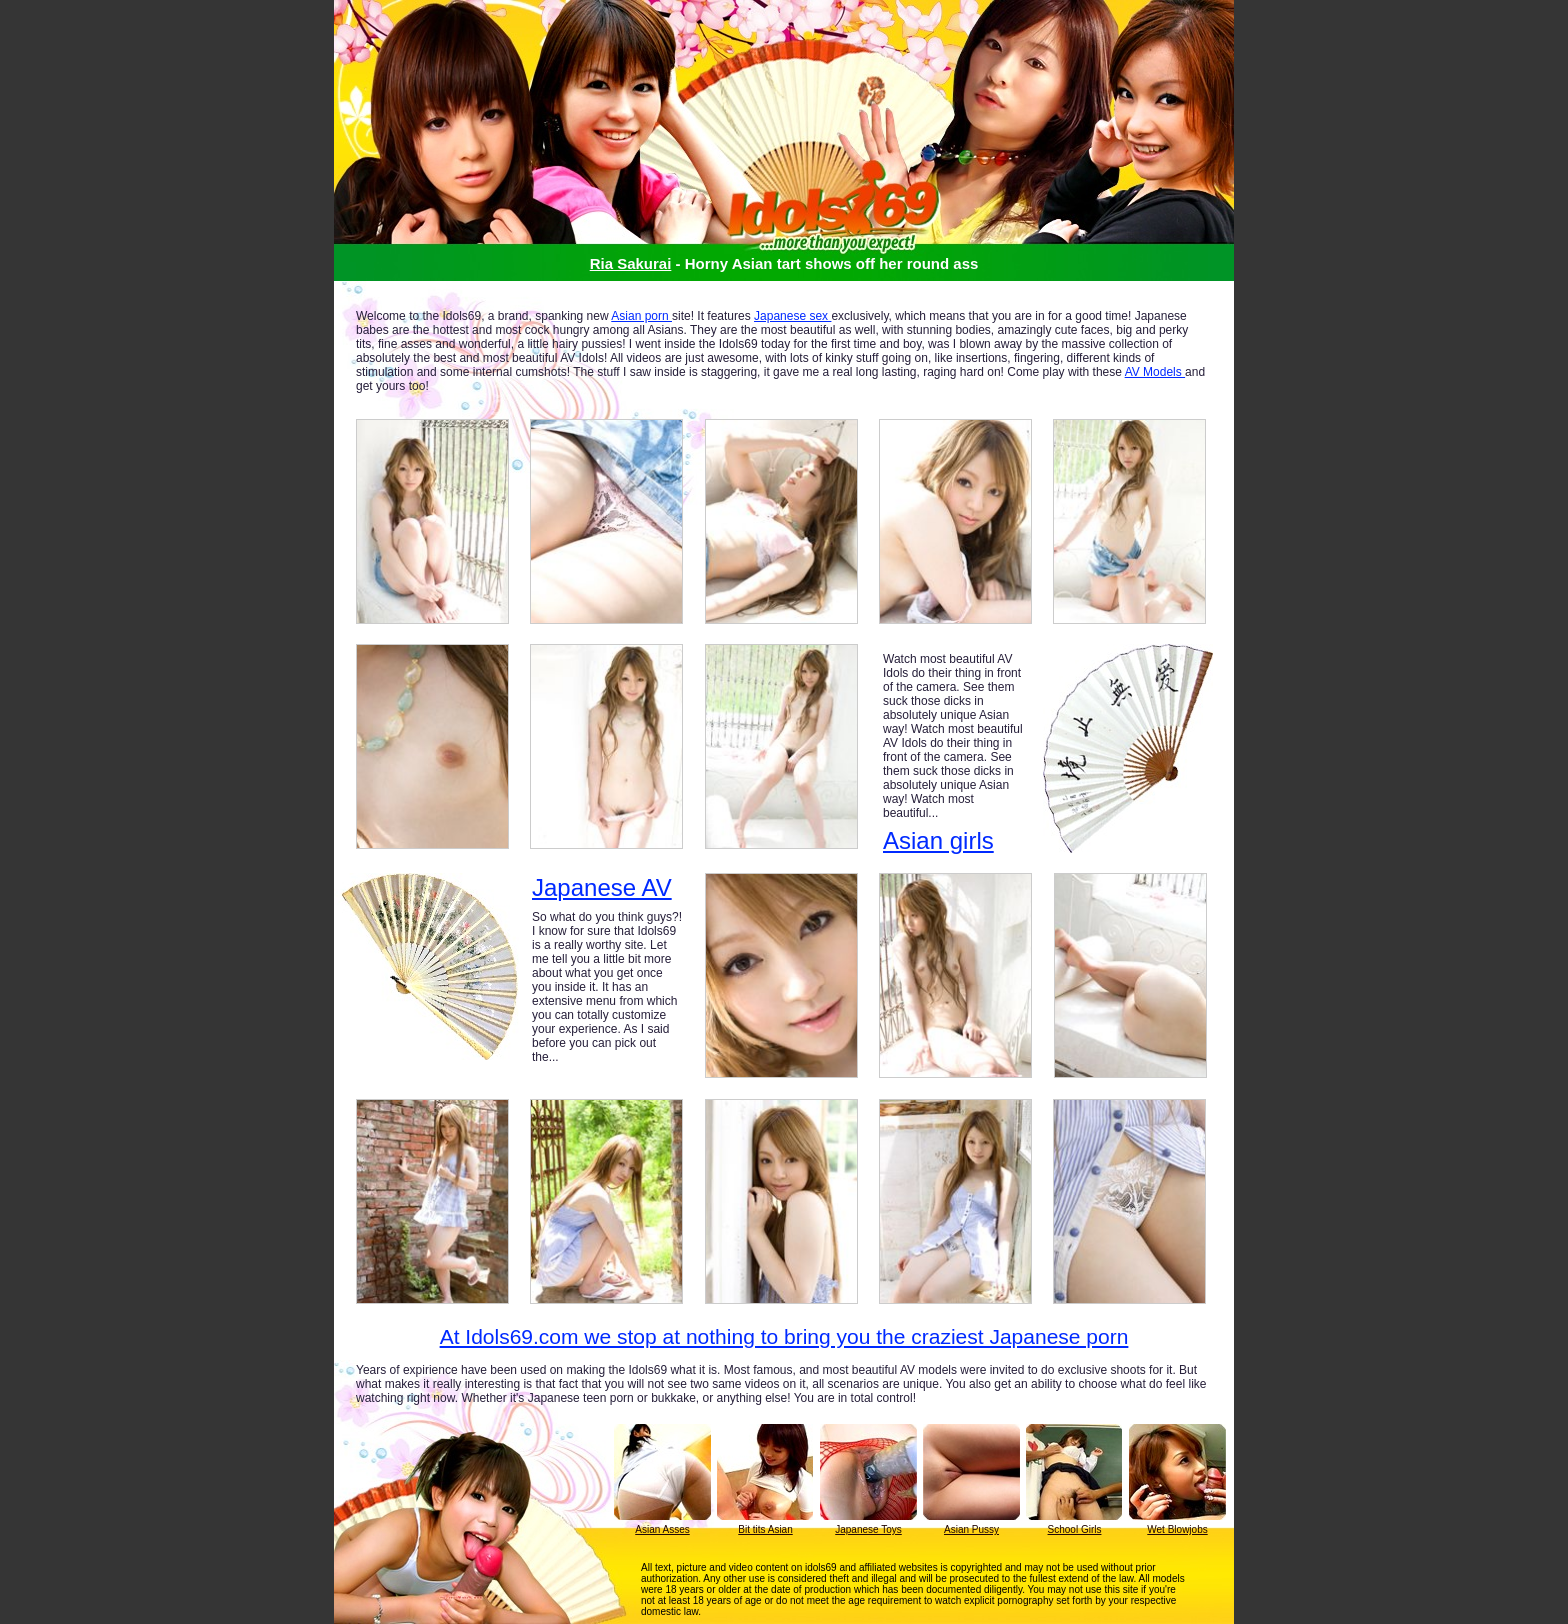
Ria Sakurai (631, 263)
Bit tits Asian (765, 1529)
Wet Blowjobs (1177, 1529)
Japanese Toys (868, 1529)
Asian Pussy (971, 1529)
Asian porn (641, 316)
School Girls (1075, 1529)
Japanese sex (792, 316)
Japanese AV (602, 888)
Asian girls (938, 840)
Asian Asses (662, 1529)
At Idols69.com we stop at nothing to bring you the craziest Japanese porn (784, 1336)
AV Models (1155, 372)
